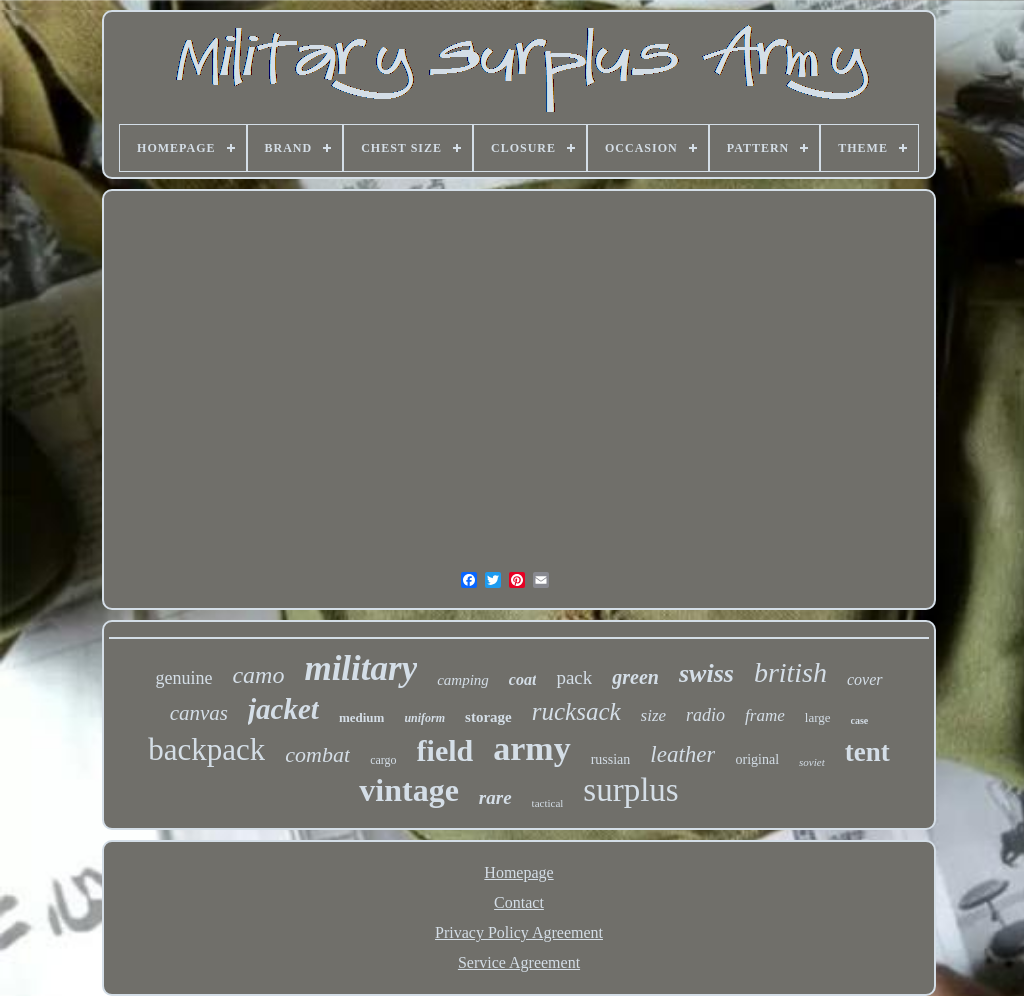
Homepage (518, 872)
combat (317, 754)
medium (362, 717)
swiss (706, 673)
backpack (206, 749)
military (360, 668)
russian (611, 759)
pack (574, 677)
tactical (548, 803)
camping (463, 680)
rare (495, 797)
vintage (409, 790)
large (818, 717)
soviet (812, 762)
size (654, 715)
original (757, 759)
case (860, 720)
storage (488, 717)
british (790, 672)
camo (258, 675)
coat (523, 679)
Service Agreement (519, 962)
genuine (183, 678)
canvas (199, 713)
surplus (630, 790)
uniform (424, 718)
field (445, 750)
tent (867, 752)
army (531, 748)
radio (705, 715)
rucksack (576, 711)
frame (765, 715)
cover (865, 679)
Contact (519, 902)
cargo (383, 760)
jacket (283, 709)
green (635, 677)
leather (682, 754)
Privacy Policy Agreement (519, 932)
